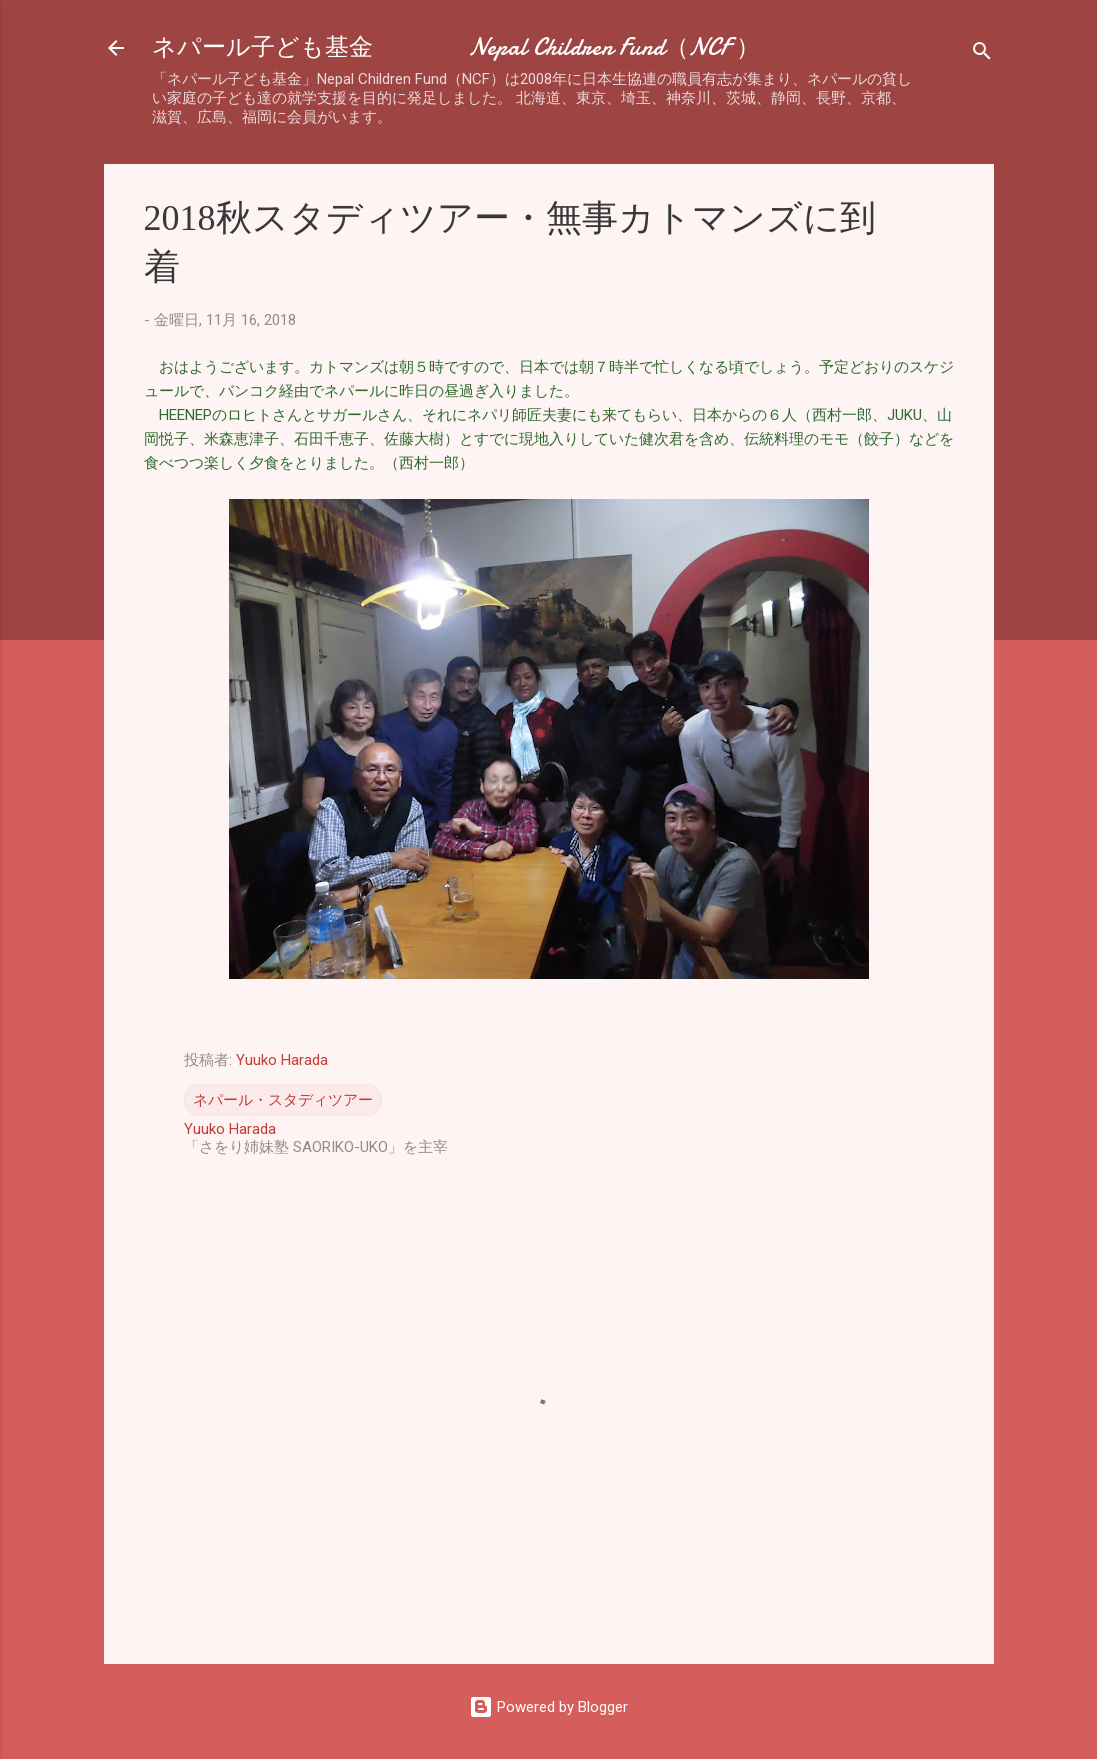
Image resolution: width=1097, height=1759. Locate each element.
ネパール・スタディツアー (283, 1100)
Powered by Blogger (548, 1707)
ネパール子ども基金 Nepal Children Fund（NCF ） (456, 47)
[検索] (982, 54)
